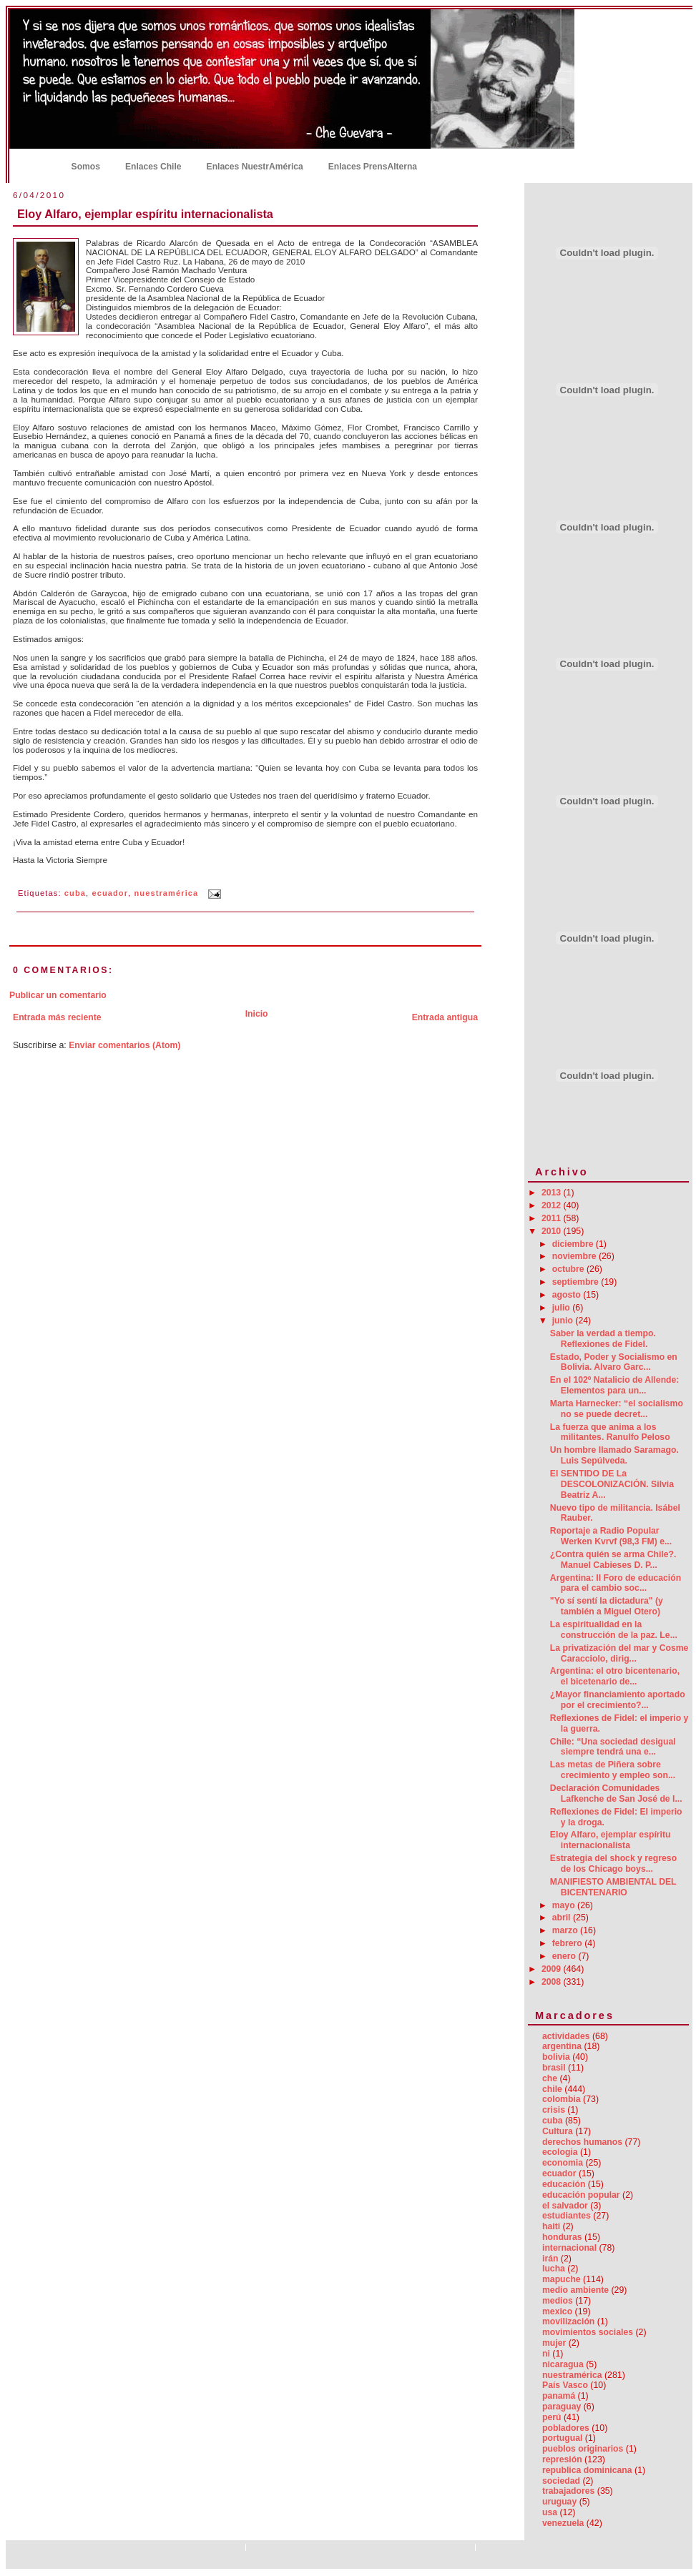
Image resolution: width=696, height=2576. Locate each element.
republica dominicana (587, 2470)
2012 (552, 1205)
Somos (86, 167)
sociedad (561, 2481)
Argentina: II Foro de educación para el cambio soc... (615, 1583)
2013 (552, 1193)
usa (549, 2512)
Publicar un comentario (58, 995)
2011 (552, 1218)
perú (551, 2417)
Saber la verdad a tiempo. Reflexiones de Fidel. (603, 1338)
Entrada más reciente (57, 1017)
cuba (75, 893)
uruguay (559, 2502)
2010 (552, 1231)
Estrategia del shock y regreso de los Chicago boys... (613, 1863)
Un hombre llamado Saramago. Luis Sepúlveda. (614, 1455)
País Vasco (565, 2385)
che (549, 2078)
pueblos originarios (582, 2449)
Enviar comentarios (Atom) (124, 1045)
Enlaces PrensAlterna (372, 167)
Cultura (557, 2131)
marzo (566, 1930)
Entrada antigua (445, 1017)
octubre (569, 1269)
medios (557, 2301)
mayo (564, 1905)
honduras (562, 2237)
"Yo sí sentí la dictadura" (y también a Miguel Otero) (606, 1606)
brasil (554, 2068)
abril (562, 1918)
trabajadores (568, 2491)
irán (550, 2259)
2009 (552, 1969)
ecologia (560, 2152)
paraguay (561, 2407)
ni (546, 2354)
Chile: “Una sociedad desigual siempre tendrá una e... (613, 1747)
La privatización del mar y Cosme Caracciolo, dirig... (619, 1653)
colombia (561, 2099)
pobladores (565, 2428)
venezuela (563, 2523)
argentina (562, 2046)
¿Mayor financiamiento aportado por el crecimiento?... (617, 1699)
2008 (552, 1982)
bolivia (556, 2057)
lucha (553, 2269)
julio (562, 1308)
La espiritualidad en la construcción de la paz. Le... (613, 1629)
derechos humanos (582, 2142)
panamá (558, 2396)
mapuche (561, 2279)
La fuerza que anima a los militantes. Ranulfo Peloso (610, 1432)
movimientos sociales (587, 2332)
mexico (557, 2311)
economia (562, 2163)
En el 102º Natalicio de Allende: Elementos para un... (615, 1385)
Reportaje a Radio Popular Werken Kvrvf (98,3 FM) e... (611, 1536)
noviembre (575, 1256)
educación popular (581, 2195)
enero (565, 1956)
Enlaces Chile (153, 167)
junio (564, 1321)
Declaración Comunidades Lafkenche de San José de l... (616, 1793)
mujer (554, 2343)
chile (552, 2089)
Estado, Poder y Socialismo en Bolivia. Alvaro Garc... (613, 1362)
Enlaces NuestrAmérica (255, 167)
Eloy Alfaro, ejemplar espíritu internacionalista (145, 213)
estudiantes (566, 2216)
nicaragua (563, 2364)
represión (562, 2459)
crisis (553, 2110)
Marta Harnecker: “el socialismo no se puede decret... (616, 1408)
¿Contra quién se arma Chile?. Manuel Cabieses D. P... (613, 1559)
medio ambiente (575, 2290)
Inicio (35, 165)
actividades (566, 2036)
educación (563, 2184)
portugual (562, 2438)
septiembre (577, 1282)
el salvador (565, 2206)
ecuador (110, 893)
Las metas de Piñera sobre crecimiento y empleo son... (612, 1770)
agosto (567, 1295)
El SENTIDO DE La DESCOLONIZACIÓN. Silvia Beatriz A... (612, 1484)
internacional (569, 2248)
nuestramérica (166, 893)
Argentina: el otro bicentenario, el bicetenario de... (615, 1676)
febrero (568, 1943)
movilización (568, 2321)
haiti (551, 2226)
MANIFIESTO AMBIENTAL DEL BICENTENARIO (613, 1887)
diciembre (574, 1244)
